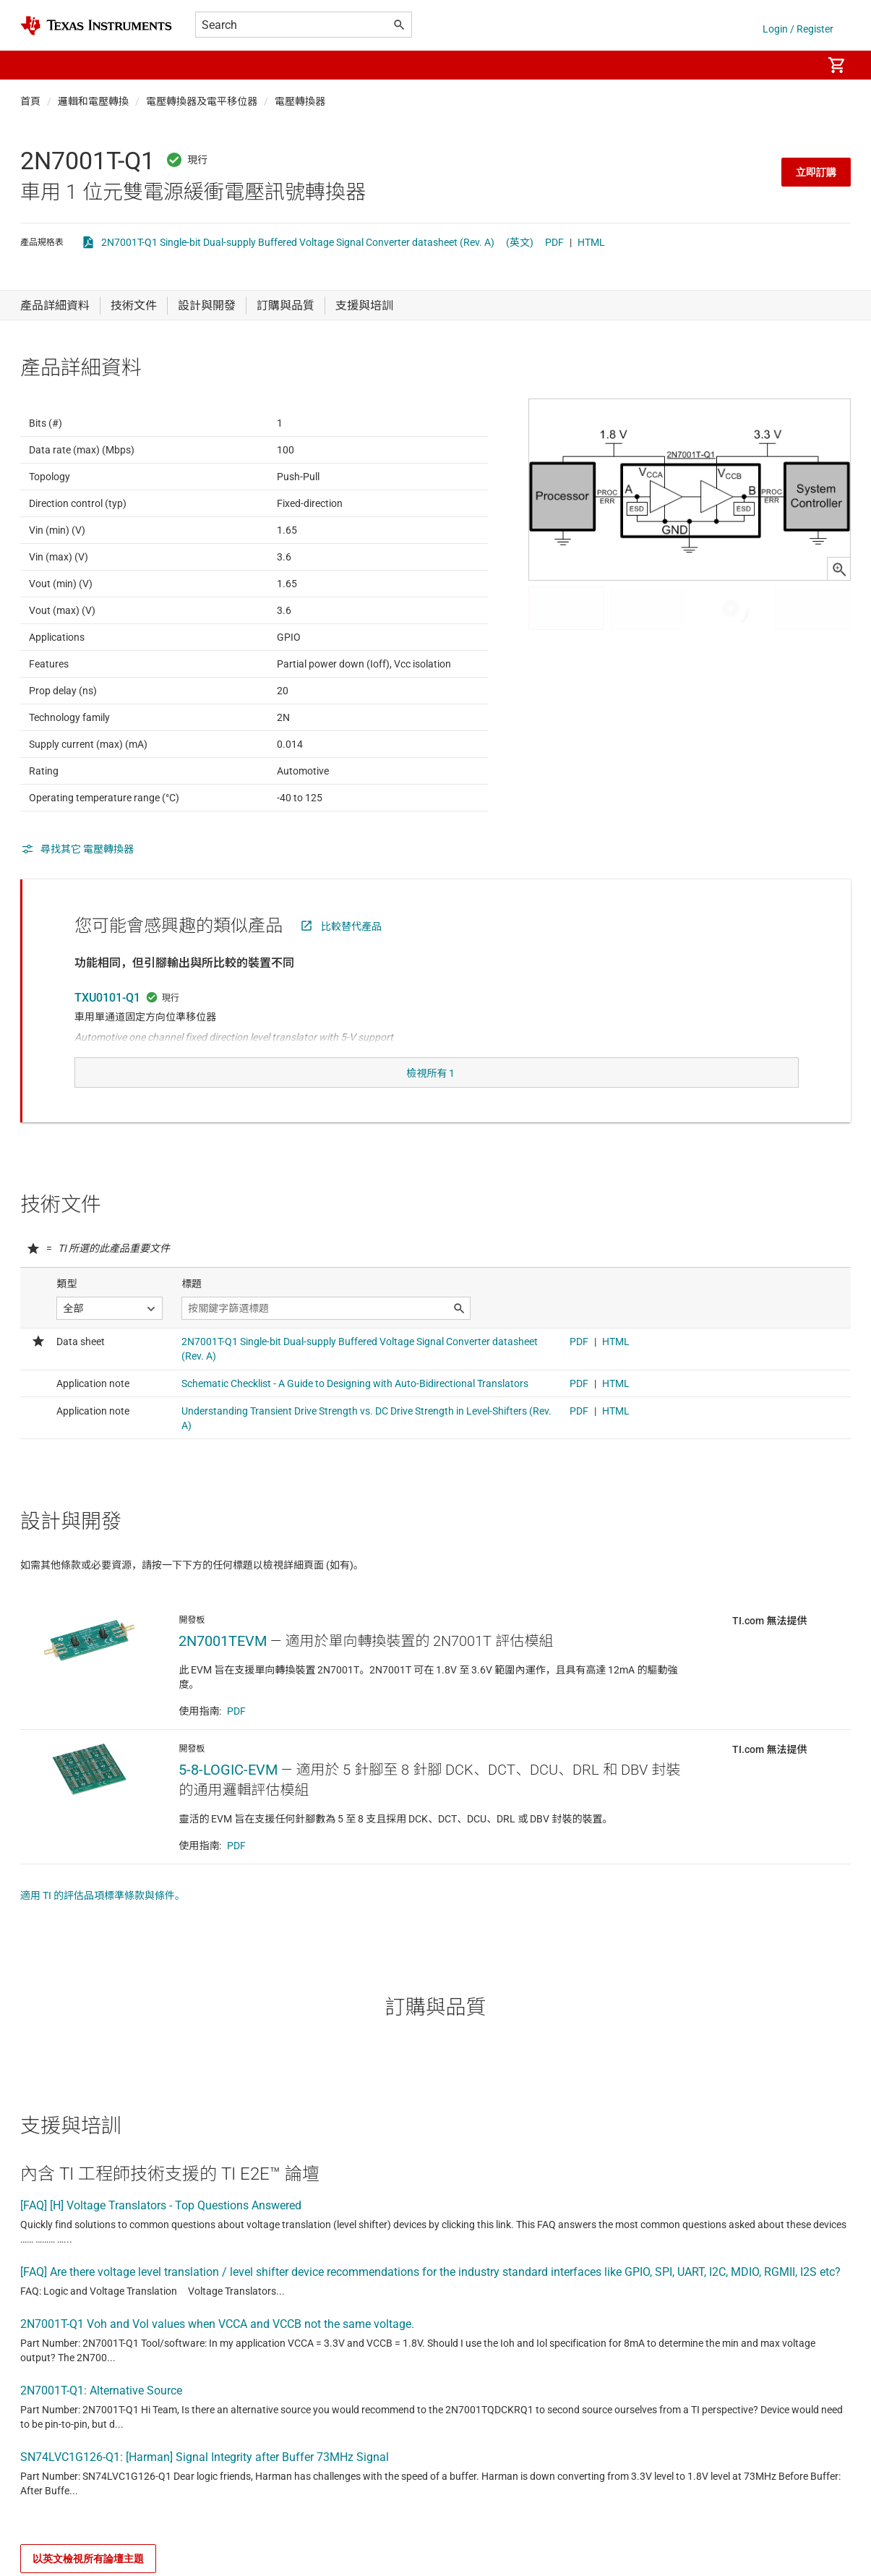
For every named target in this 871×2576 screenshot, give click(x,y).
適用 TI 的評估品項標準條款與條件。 (102, 1924)
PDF (554, 242)
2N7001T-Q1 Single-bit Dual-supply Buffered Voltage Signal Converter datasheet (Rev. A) (297, 242)
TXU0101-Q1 (107, 1033)
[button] (34, 65)
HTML (591, 242)
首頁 (30, 101)
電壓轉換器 (300, 101)
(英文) (519, 242)
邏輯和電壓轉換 (93, 101)
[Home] (96, 25)
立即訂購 (816, 172)
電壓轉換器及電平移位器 (201, 101)
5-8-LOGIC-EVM (228, 1798)
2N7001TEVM (223, 1670)
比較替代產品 (351, 962)
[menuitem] (796, 65)
